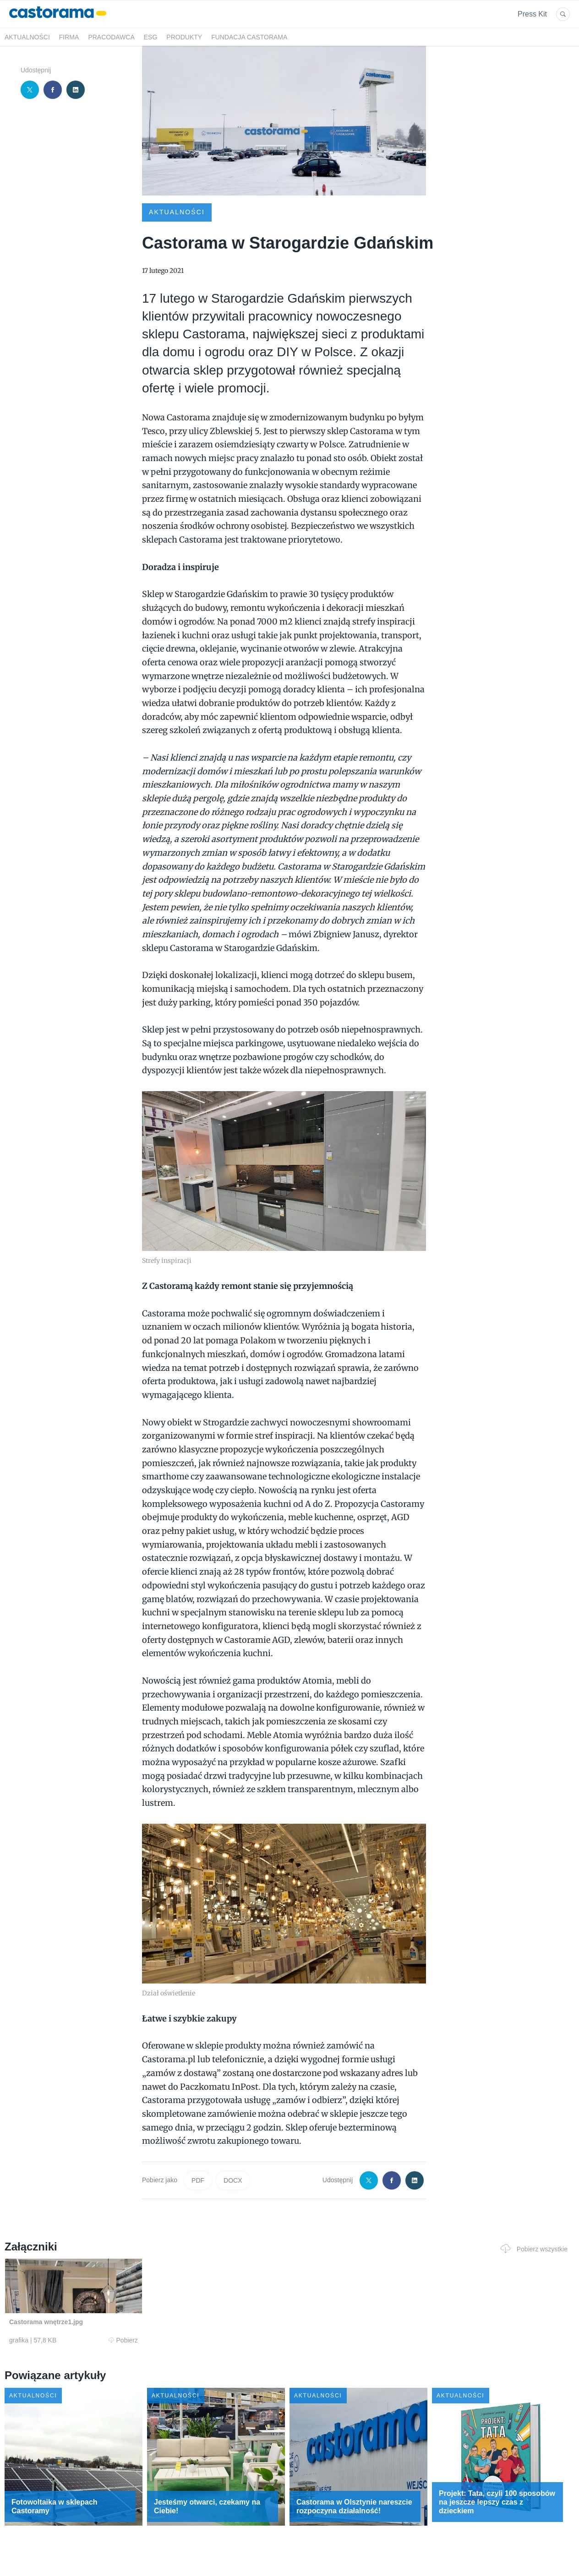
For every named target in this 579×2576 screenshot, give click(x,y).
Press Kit (532, 14)
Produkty (184, 37)
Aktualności (27, 37)
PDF (197, 2180)
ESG (151, 37)
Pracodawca (111, 37)
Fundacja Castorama (249, 37)
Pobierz (123, 2340)
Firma (69, 37)
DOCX (233, 2180)
